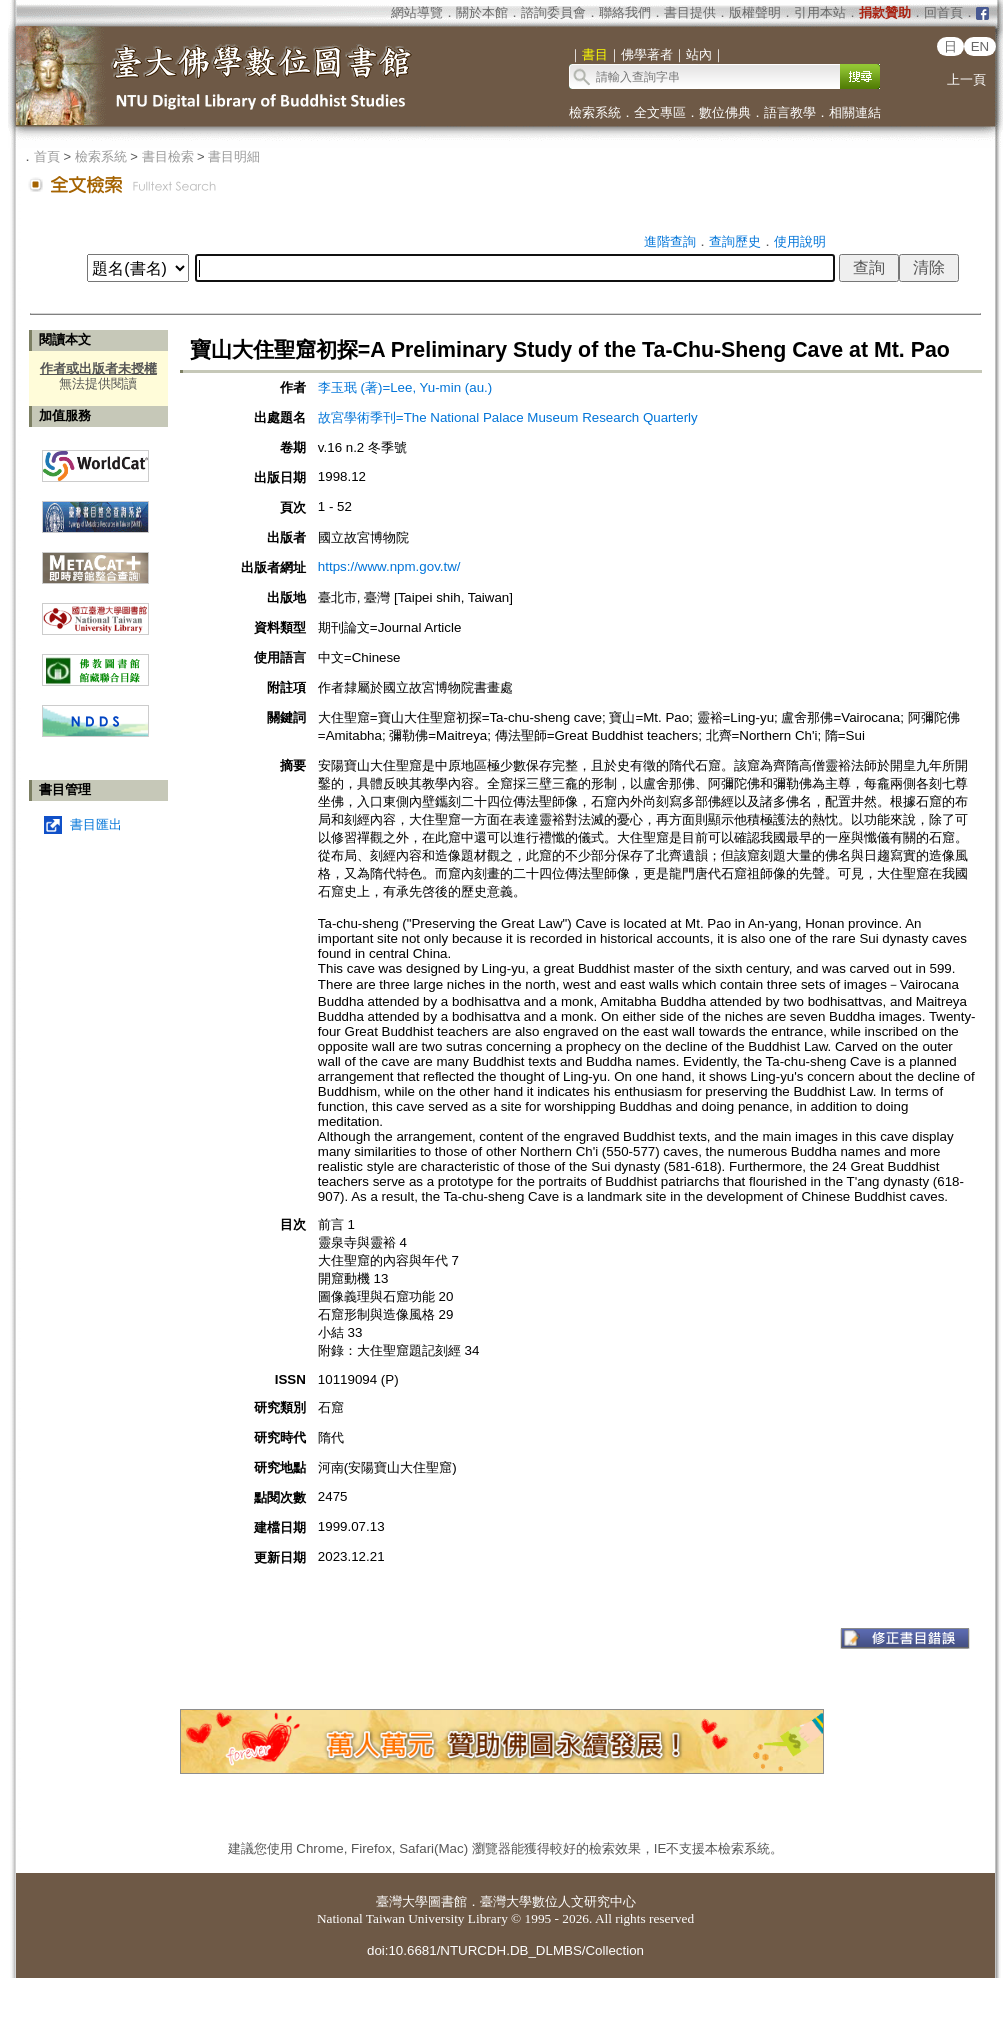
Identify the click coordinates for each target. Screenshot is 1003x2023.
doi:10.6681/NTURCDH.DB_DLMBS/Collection (505, 1950)
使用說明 (800, 241)
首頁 (47, 156)
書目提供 (690, 12)
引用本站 (820, 12)
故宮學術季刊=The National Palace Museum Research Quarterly (508, 417)
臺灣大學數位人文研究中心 (558, 1901)
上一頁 (966, 79)
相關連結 (855, 112)
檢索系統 (595, 112)
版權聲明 (755, 12)
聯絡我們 (625, 12)
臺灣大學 (402, 1901)
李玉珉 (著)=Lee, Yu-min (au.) (405, 387)
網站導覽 (417, 12)
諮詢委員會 (553, 12)
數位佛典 (725, 112)
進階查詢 (670, 241)
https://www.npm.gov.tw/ (389, 566)
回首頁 (943, 12)
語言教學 (790, 112)
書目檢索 (168, 156)
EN (980, 46)
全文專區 (660, 112)
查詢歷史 (735, 241)
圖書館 (447, 1901)
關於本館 (482, 12)
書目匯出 (96, 824)
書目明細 (234, 156)
